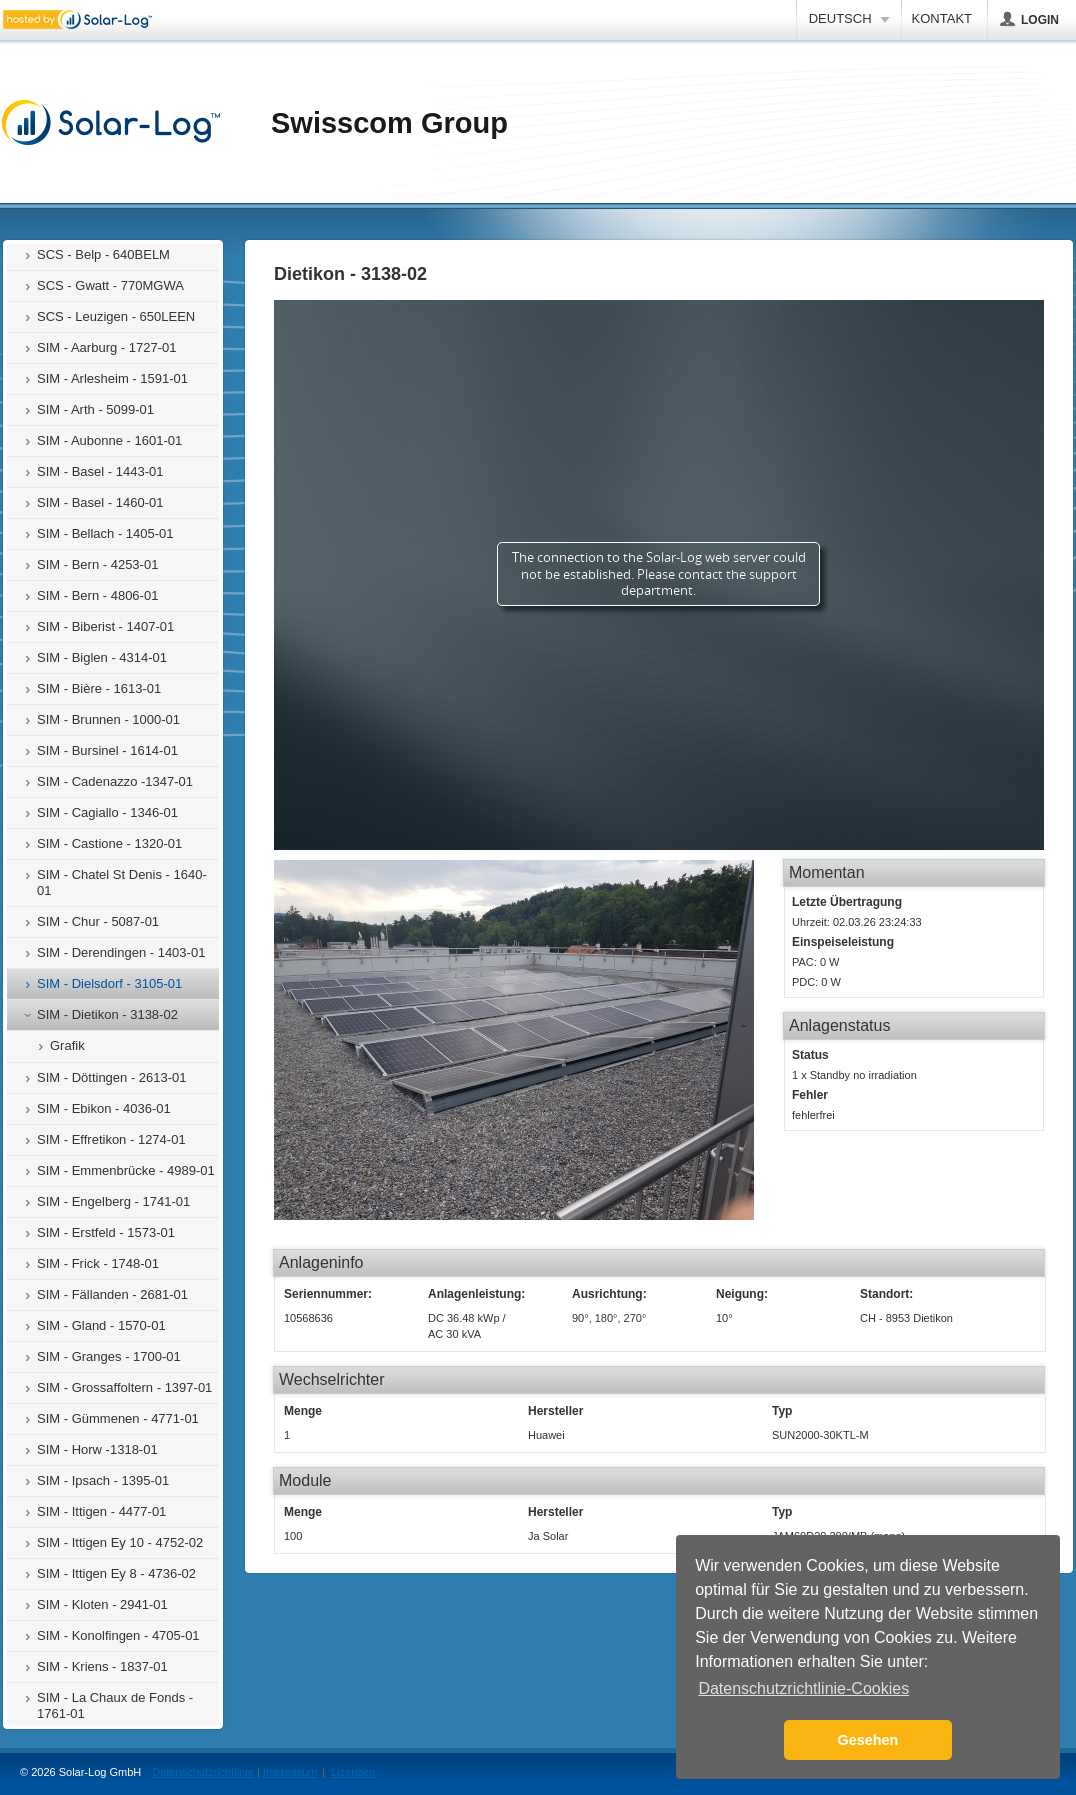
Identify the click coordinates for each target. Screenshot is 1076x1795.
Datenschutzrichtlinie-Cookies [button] (803, 1688)
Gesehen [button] (868, 1740)
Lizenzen (353, 1772)
